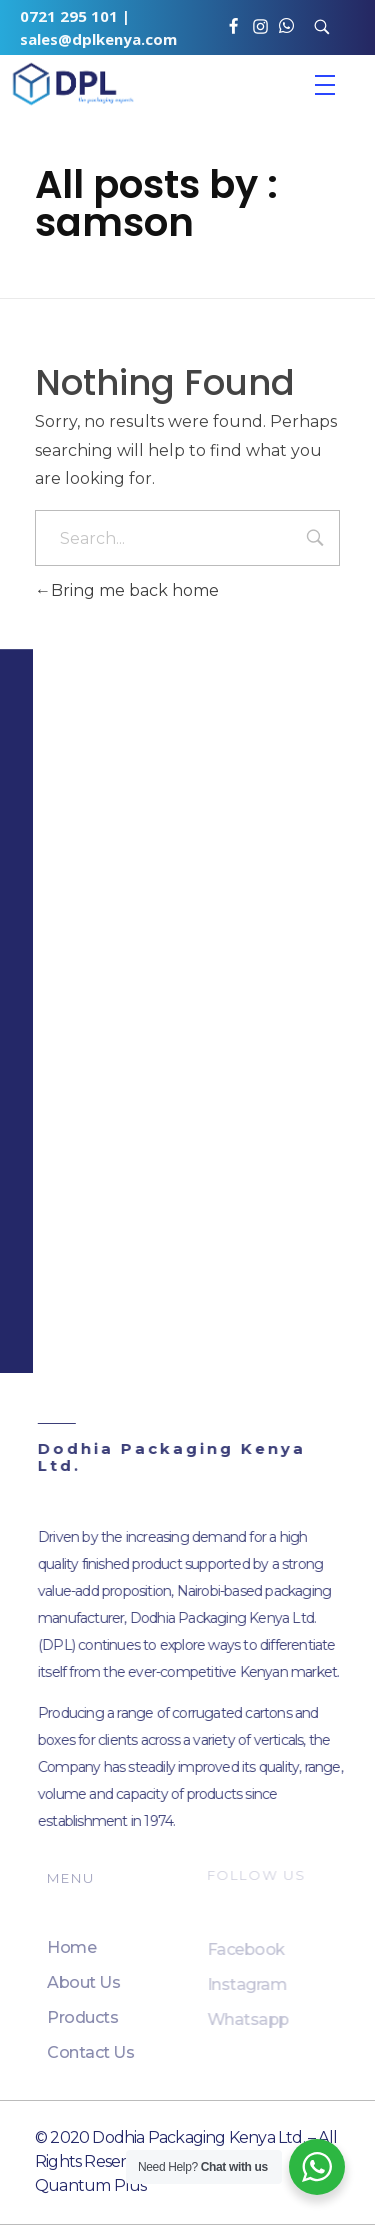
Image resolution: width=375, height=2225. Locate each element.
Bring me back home (127, 590)
